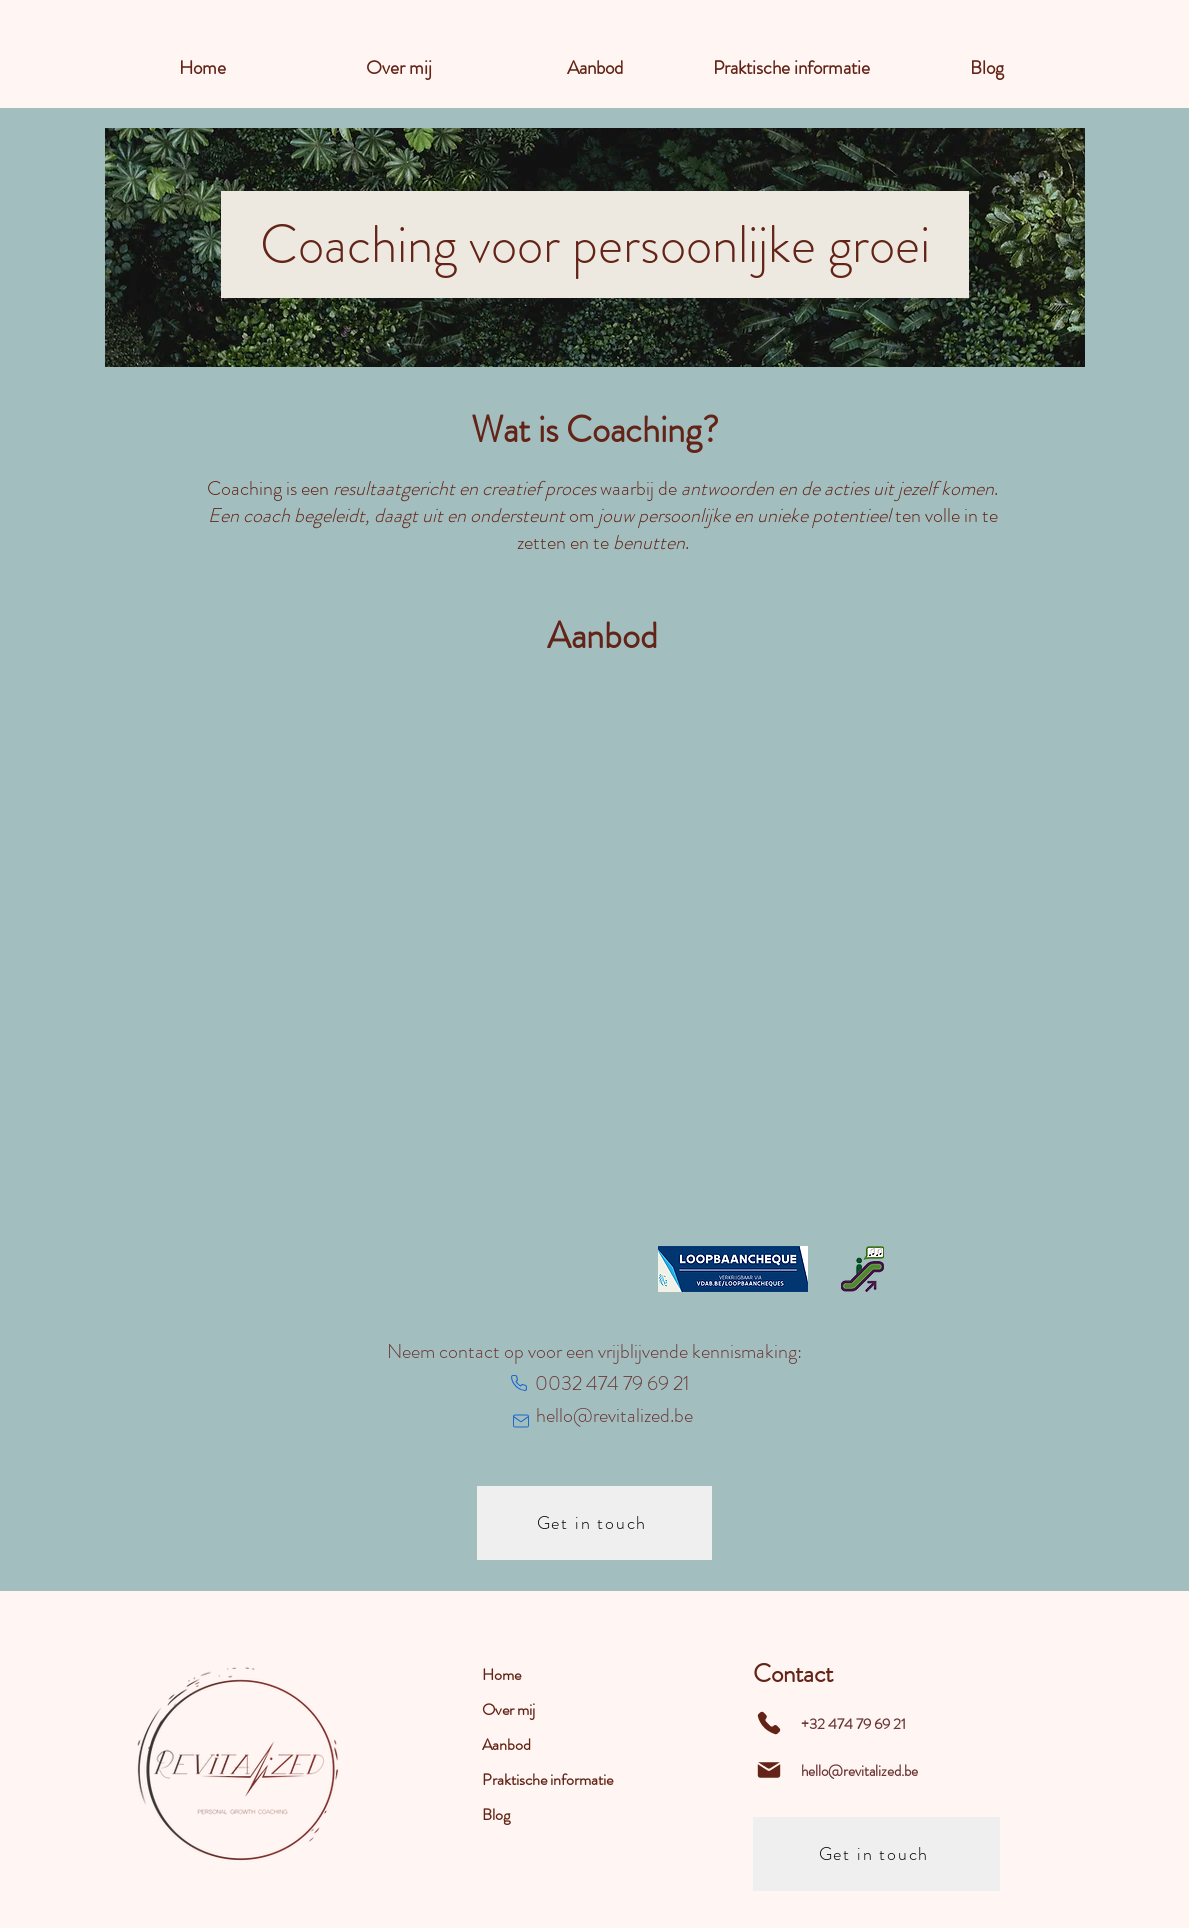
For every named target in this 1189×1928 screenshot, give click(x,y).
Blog (496, 1814)
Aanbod (506, 1744)
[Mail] (521, 1421)
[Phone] (519, 1382)
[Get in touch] (594, 1523)
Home (501, 1674)
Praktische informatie (547, 1779)
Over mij (508, 1709)
